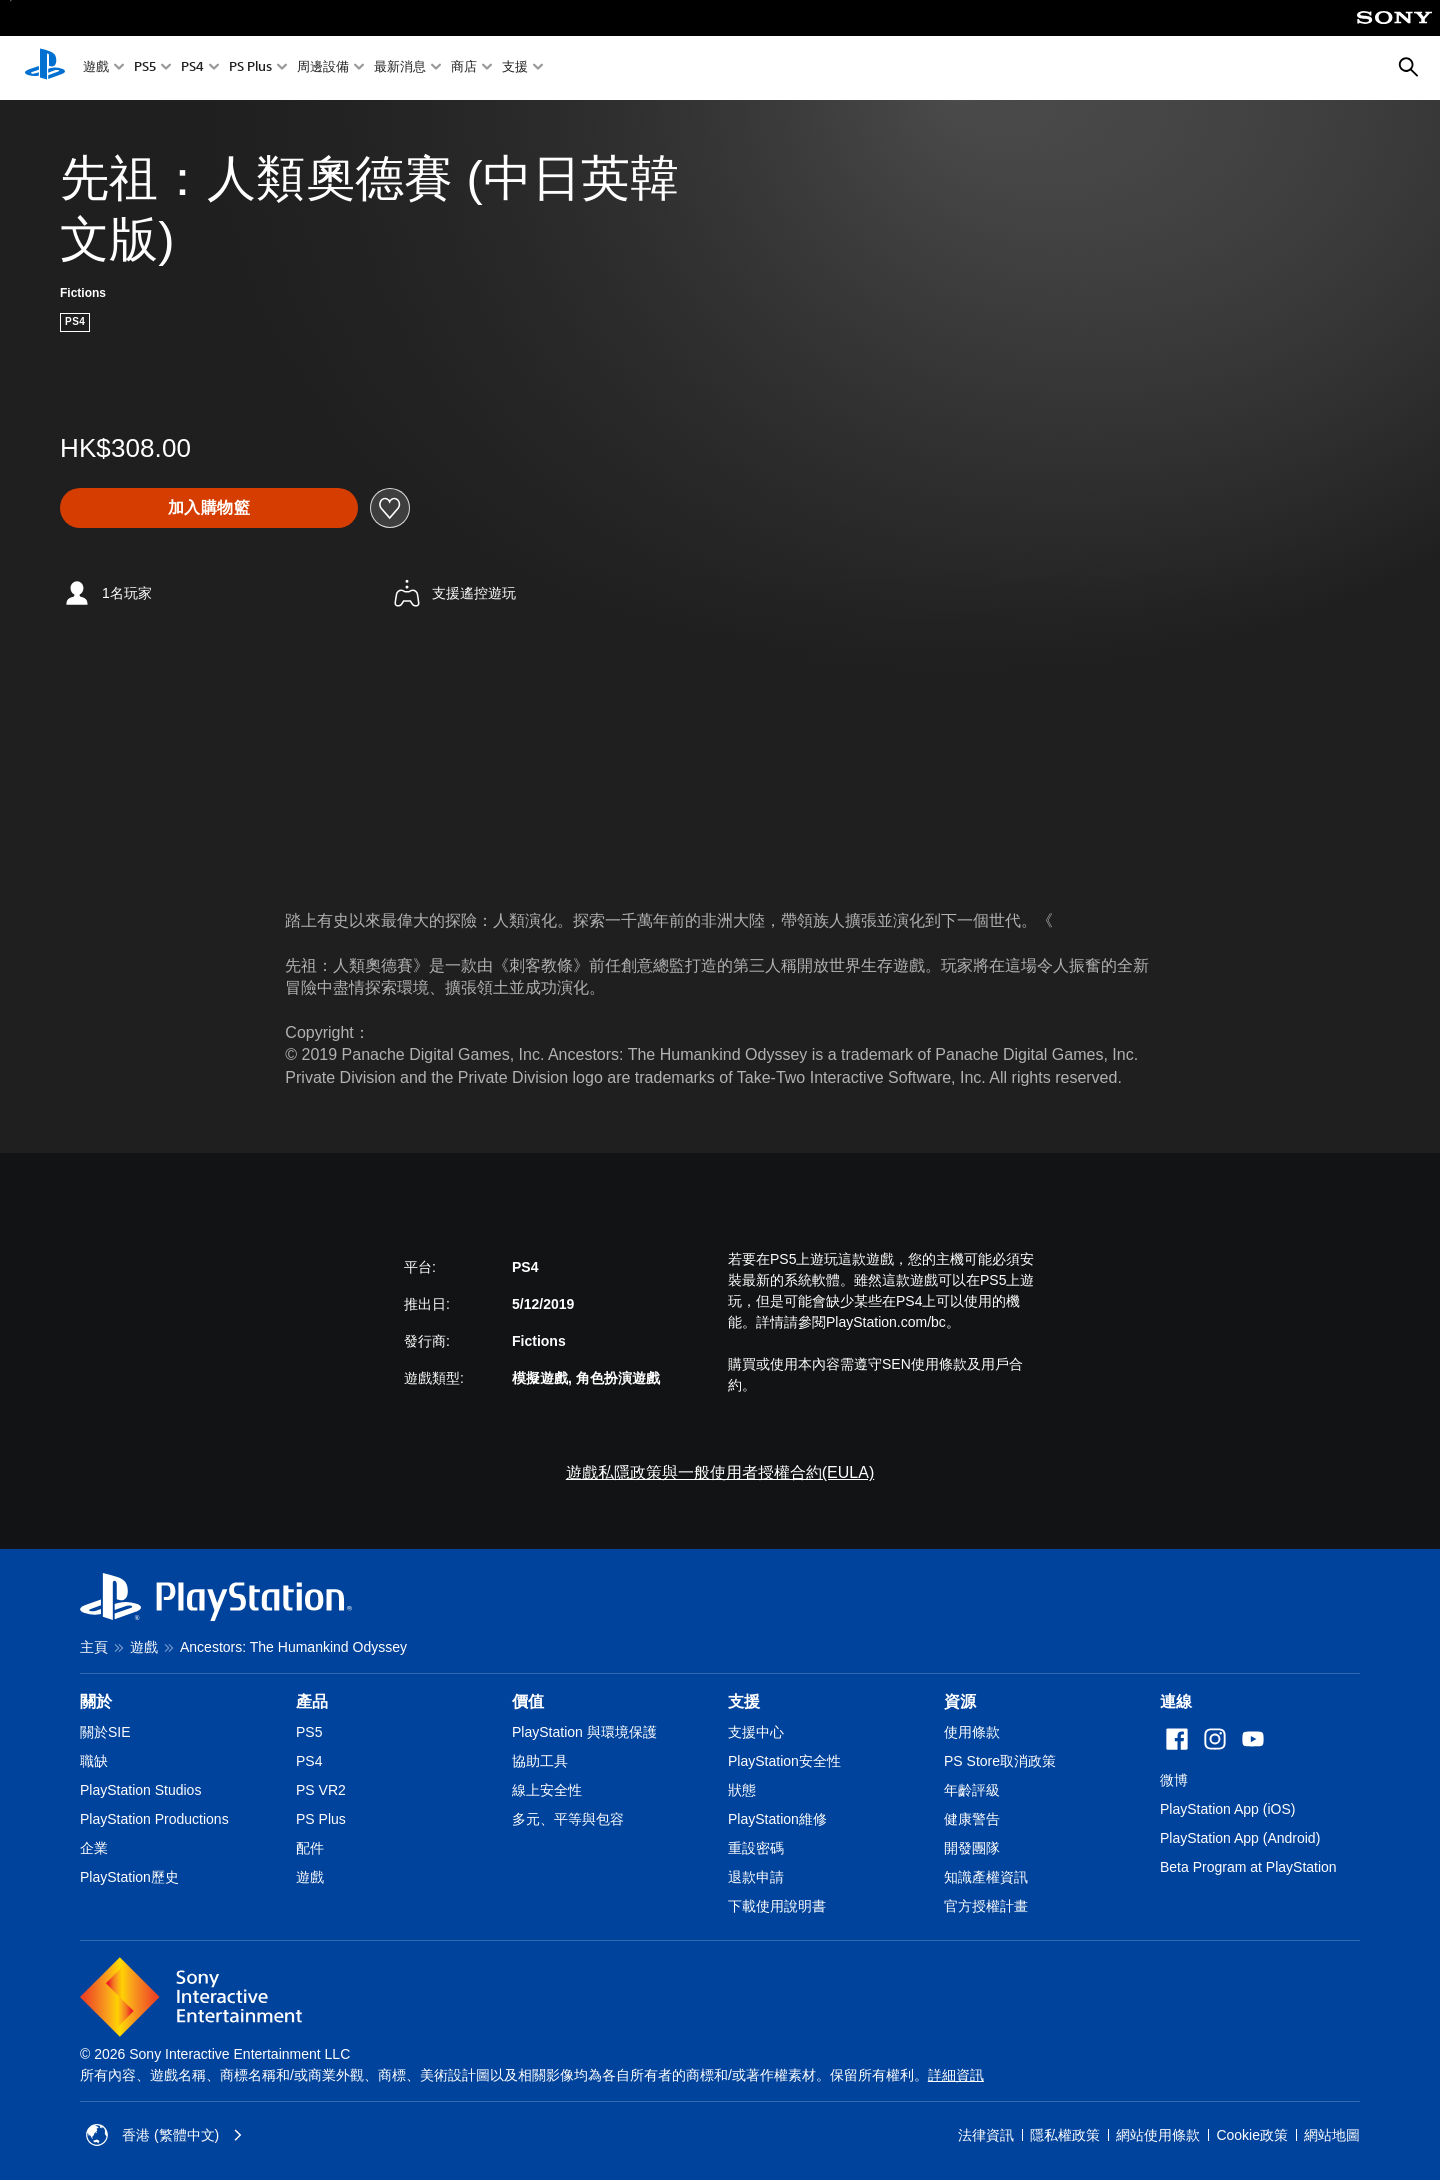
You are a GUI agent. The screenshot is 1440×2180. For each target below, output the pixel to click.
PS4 (192, 68)
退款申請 (756, 1877)
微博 (1174, 1780)
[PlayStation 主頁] (45, 68)
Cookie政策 (1252, 2135)
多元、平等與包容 (568, 1819)
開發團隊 (972, 1848)
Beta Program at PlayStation (1248, 1867)
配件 (310, 1848)
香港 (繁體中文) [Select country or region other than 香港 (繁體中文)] (164, 2135)
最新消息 (400, 68)
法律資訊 (986, 2135)
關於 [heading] (96, 1701)
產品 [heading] (312, 1701)
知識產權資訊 (986, 1877)
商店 (464, 68)
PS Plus (250, 68)
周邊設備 (323, 68)
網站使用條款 (1158, 2135)
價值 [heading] (528, 1701)
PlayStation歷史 (129, 1877)
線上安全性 (547, 1790)
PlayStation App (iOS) (1227, 1809)
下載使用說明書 (777, 1906)
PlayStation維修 (777, 1819)
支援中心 (756, 1732)
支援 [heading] (744, 1701)
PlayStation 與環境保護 (584, 1732)
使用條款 (972, 1732)
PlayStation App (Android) (1240, 1838)
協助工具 (540, 1761)
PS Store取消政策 (1000, 1761)
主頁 (94, 1647)
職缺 (94, 1761)
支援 (515, 68)
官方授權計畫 (986, 1906)
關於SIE (105, 1732)
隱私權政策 (1065, 2135)
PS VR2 (321, 1790)
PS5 (145, 68)
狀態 (742, 1790)
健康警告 (972, 1819)
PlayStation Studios (140, 1790)
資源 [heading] (960, 1701)
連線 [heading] (1176, 1701)
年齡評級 (972, 1790)
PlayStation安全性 (784, 1761)
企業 (94, 1848)
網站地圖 (1332, 2135)
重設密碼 (756, 1848)
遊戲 (96, 68)
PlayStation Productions (154, 1819)
